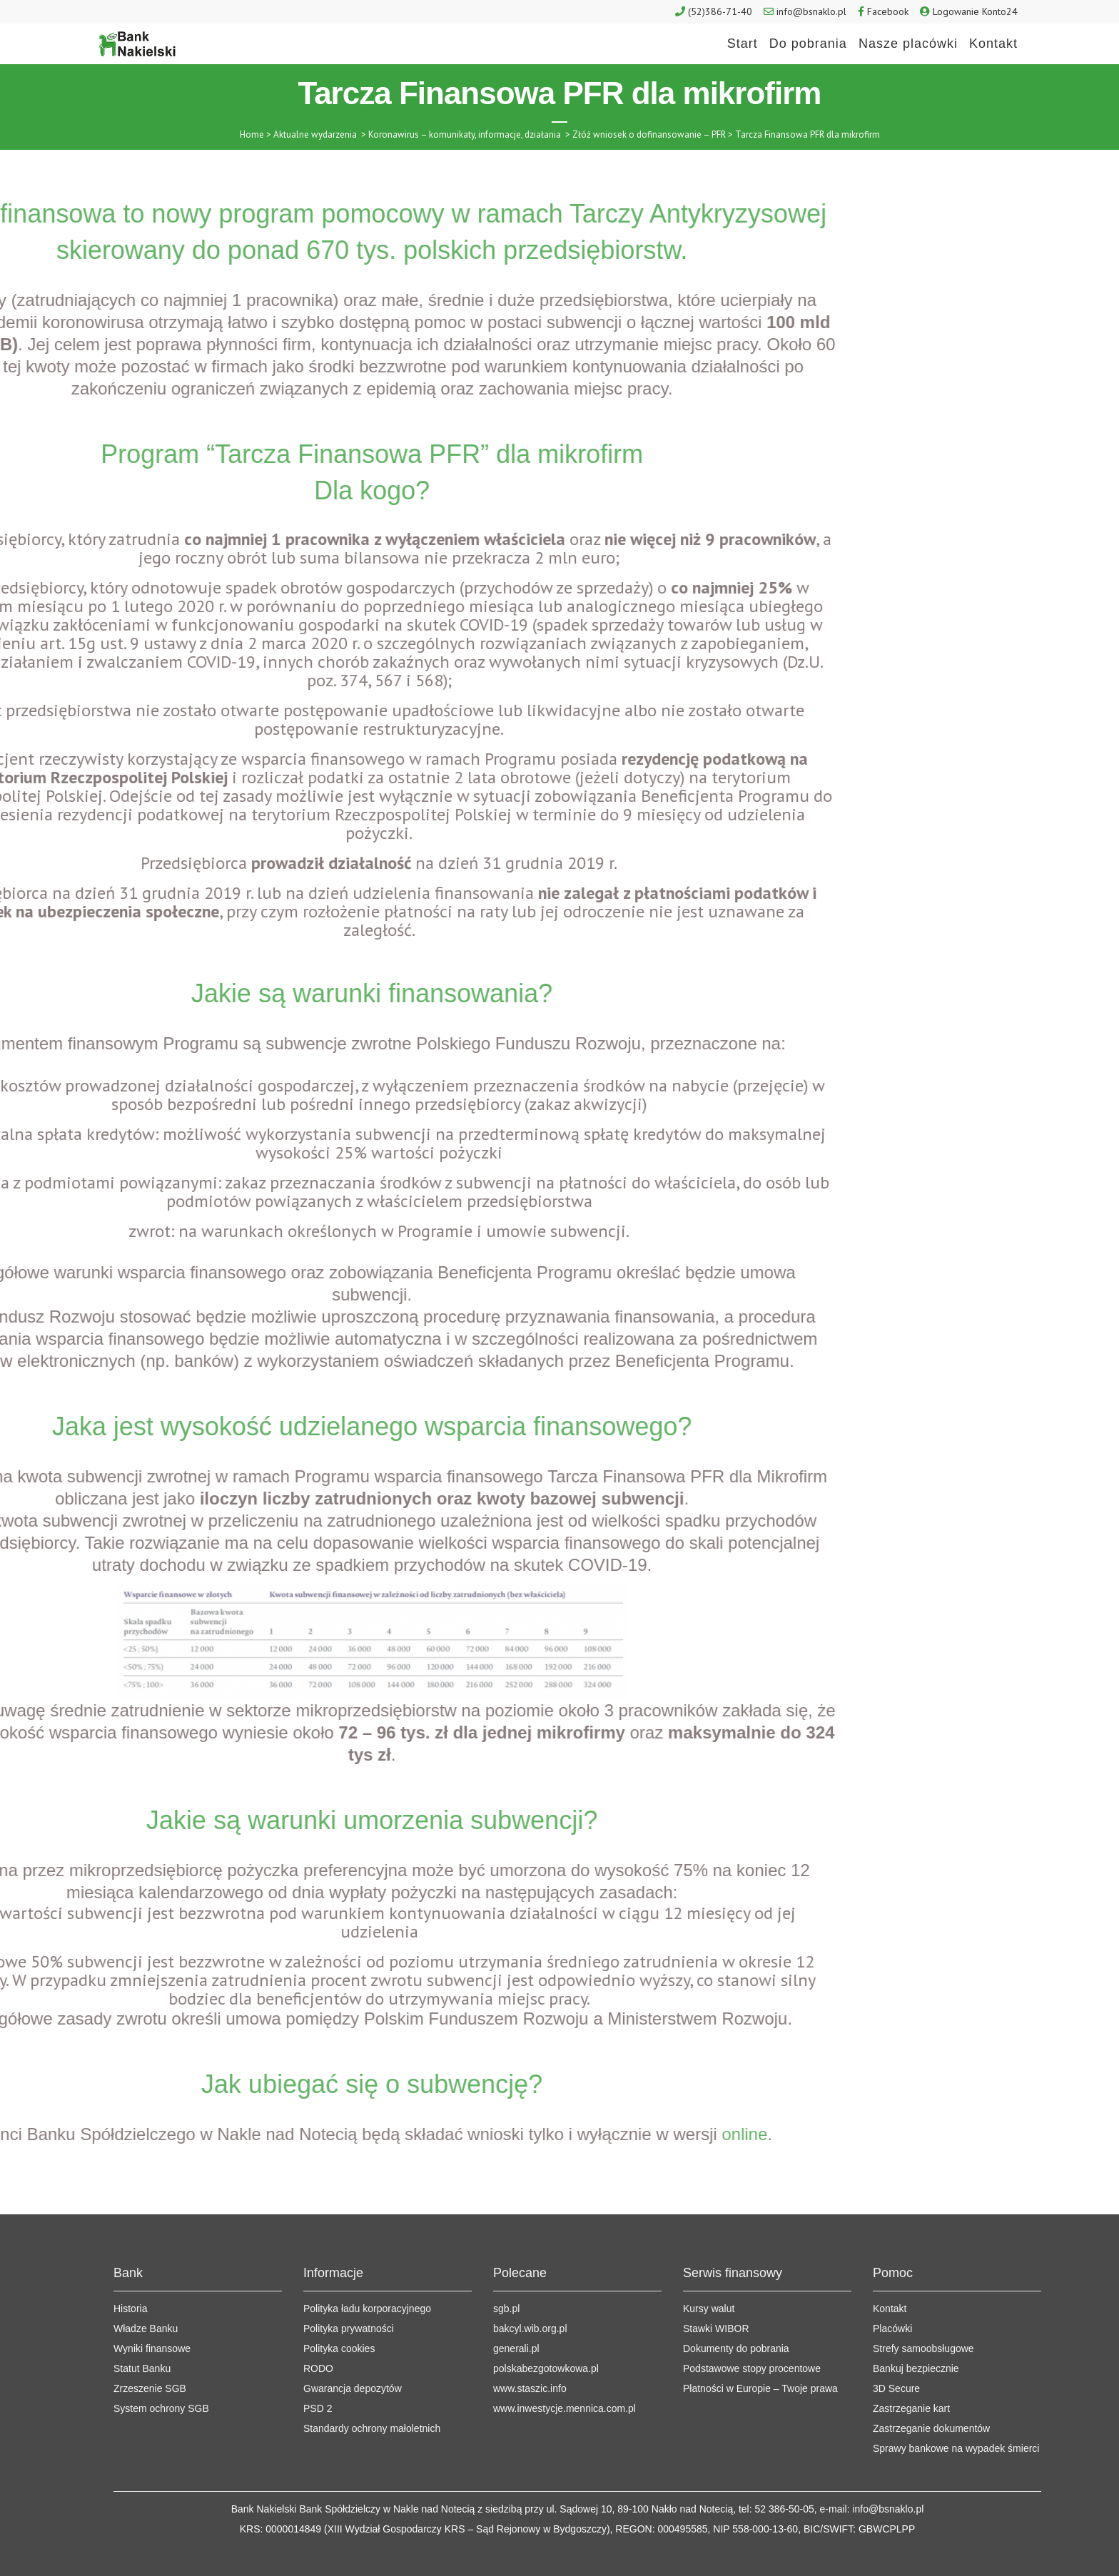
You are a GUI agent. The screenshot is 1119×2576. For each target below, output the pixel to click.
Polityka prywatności (348, 2290)
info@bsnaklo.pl (811, 11)
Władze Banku (145, 2290)
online (263, 2134)
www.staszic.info (530, 2350)
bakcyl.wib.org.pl (530, 2290)
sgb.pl (506, 2270)
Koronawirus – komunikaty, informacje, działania (464, 134)
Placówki (892, 2290)
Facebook (887, 11)
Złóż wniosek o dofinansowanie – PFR (649, 134)
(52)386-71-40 (720, 11)
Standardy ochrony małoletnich (371, 2390)
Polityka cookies (339, 2310)
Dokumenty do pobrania (736, 2310)
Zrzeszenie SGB (149, 2350)
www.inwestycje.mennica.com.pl (564, 2370)
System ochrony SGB (161, 2370)
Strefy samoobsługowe (923, 2310)
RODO (318, 2330)
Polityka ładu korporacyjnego (367, 2270)
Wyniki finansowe (152, 2310)
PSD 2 (317, 2370)
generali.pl (516, 2310)
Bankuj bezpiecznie (916, 2330)
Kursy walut (708, 2270)
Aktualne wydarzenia (315, 134)
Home (252, 134)
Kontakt (889, 2270)
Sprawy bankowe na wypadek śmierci (956, 2410)
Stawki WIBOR (716, 2290)
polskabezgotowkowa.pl (546, 2330)
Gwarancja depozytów (352, 2350)
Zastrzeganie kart (911, 2370)
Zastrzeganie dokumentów (931, 2390)
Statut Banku (142, 2330)
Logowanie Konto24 (975, 11)
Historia (130, 2270)
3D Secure (896, 2350)
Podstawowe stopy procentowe (752, 2330)
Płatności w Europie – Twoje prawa (760, 2350)
